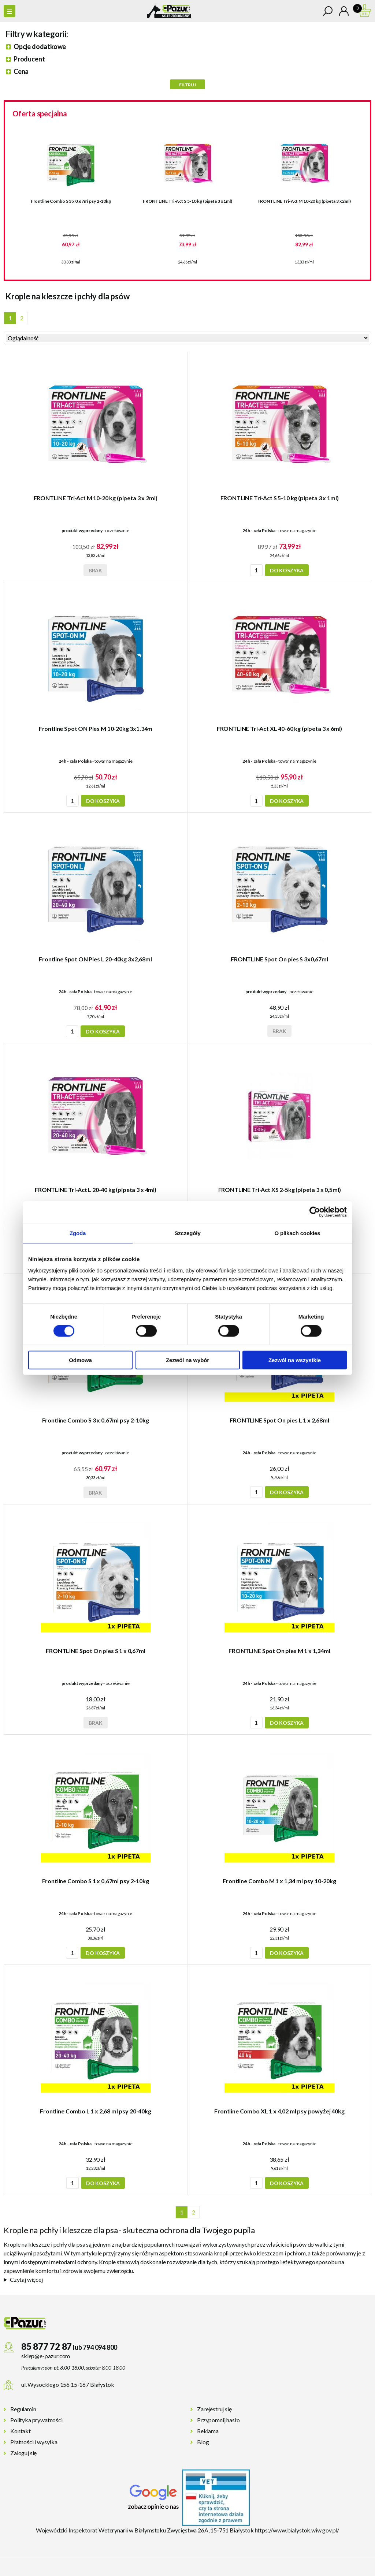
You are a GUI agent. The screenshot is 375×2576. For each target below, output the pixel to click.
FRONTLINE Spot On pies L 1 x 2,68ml (279, 1420)
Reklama (208, 2430)
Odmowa (80, 1360)
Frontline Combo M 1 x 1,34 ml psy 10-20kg (279, 1880)
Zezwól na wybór (187, 1360)
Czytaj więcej (26, 2279)
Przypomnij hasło (218, 2419)
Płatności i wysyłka (33, 2441)
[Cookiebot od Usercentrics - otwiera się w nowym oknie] (315, 1211)
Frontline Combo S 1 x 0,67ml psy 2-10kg (95, 1880)
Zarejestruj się (214, 2408)
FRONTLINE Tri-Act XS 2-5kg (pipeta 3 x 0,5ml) (279, 1189)
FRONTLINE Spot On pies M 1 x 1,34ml (279, 1650)
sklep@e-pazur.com (45, 2355)
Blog (203, 2441)
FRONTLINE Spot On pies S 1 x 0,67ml (95, 1650)
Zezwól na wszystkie (294, 1360)
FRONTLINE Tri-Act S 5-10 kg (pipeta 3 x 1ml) (187, 201)
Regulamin (23, 2408)
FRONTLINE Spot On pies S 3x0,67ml (279, 959)
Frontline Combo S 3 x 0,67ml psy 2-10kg (71, 201)
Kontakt (20, 2430)
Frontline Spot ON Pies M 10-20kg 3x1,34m (96, 728)
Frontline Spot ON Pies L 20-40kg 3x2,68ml (95, 959)
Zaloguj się (23, 2452)
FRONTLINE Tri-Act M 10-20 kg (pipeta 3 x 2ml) (304, 201)
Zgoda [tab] (78, 1233)
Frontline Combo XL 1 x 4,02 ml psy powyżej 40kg (279, 2111)
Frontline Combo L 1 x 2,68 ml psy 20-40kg (95, 2111)
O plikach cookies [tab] (297, 1233)
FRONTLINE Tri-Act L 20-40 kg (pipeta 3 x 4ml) (95, 1189)
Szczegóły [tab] (187, 1233)
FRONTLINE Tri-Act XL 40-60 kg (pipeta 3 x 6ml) (279, 728)
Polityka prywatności (36, 2419)
